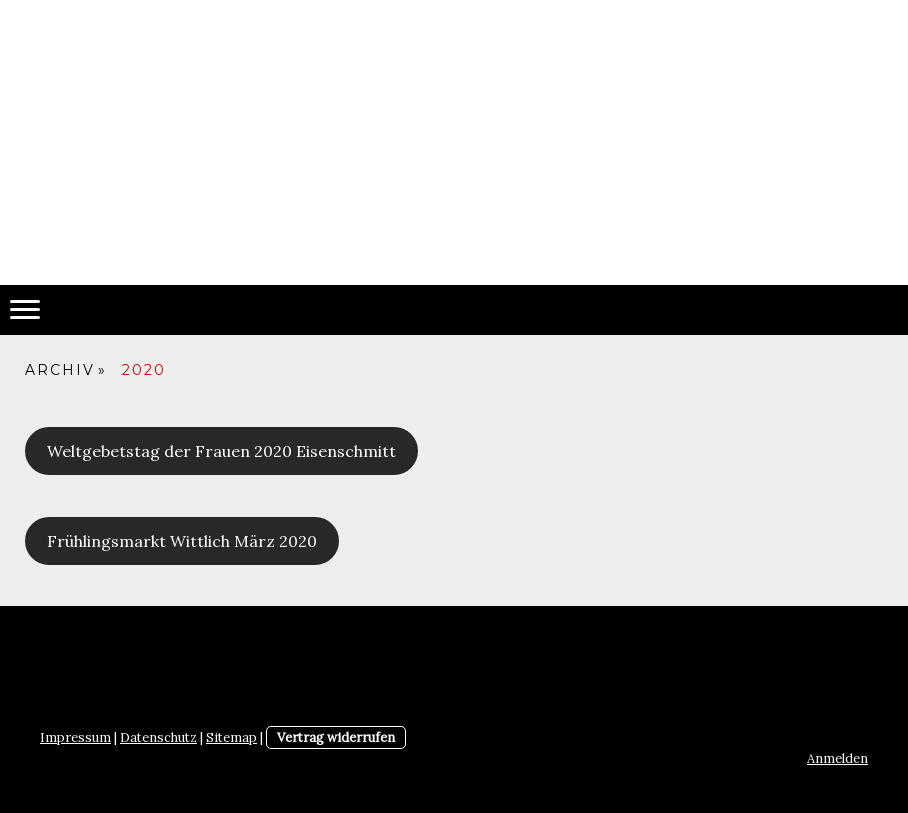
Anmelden (837, 758)
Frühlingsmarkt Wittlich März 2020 (182, 541)
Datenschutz (158, 737)
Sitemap (231, 737)
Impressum (75, 737)
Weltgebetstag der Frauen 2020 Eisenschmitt (221, 451)
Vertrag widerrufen (336, 737)
